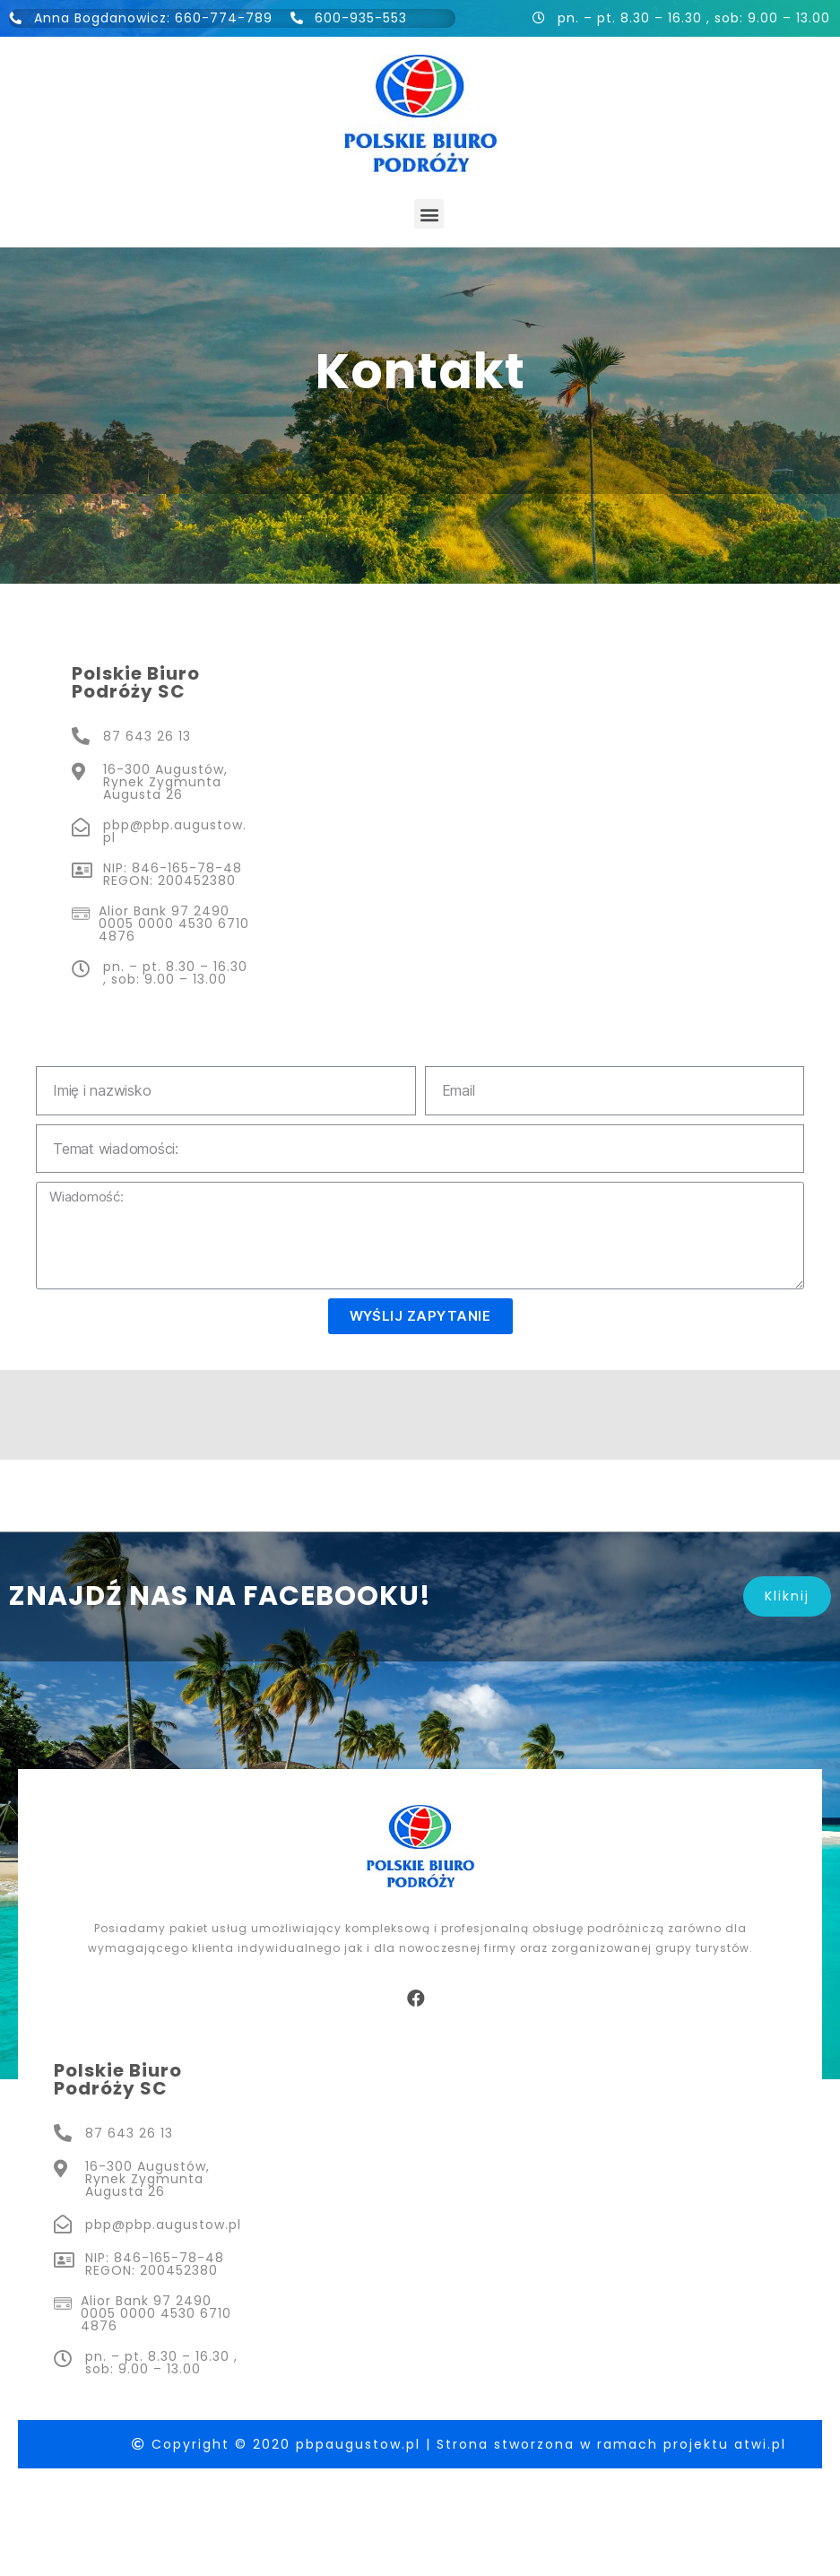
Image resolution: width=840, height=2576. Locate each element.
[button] (429, 214)
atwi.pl (760, 2444)
